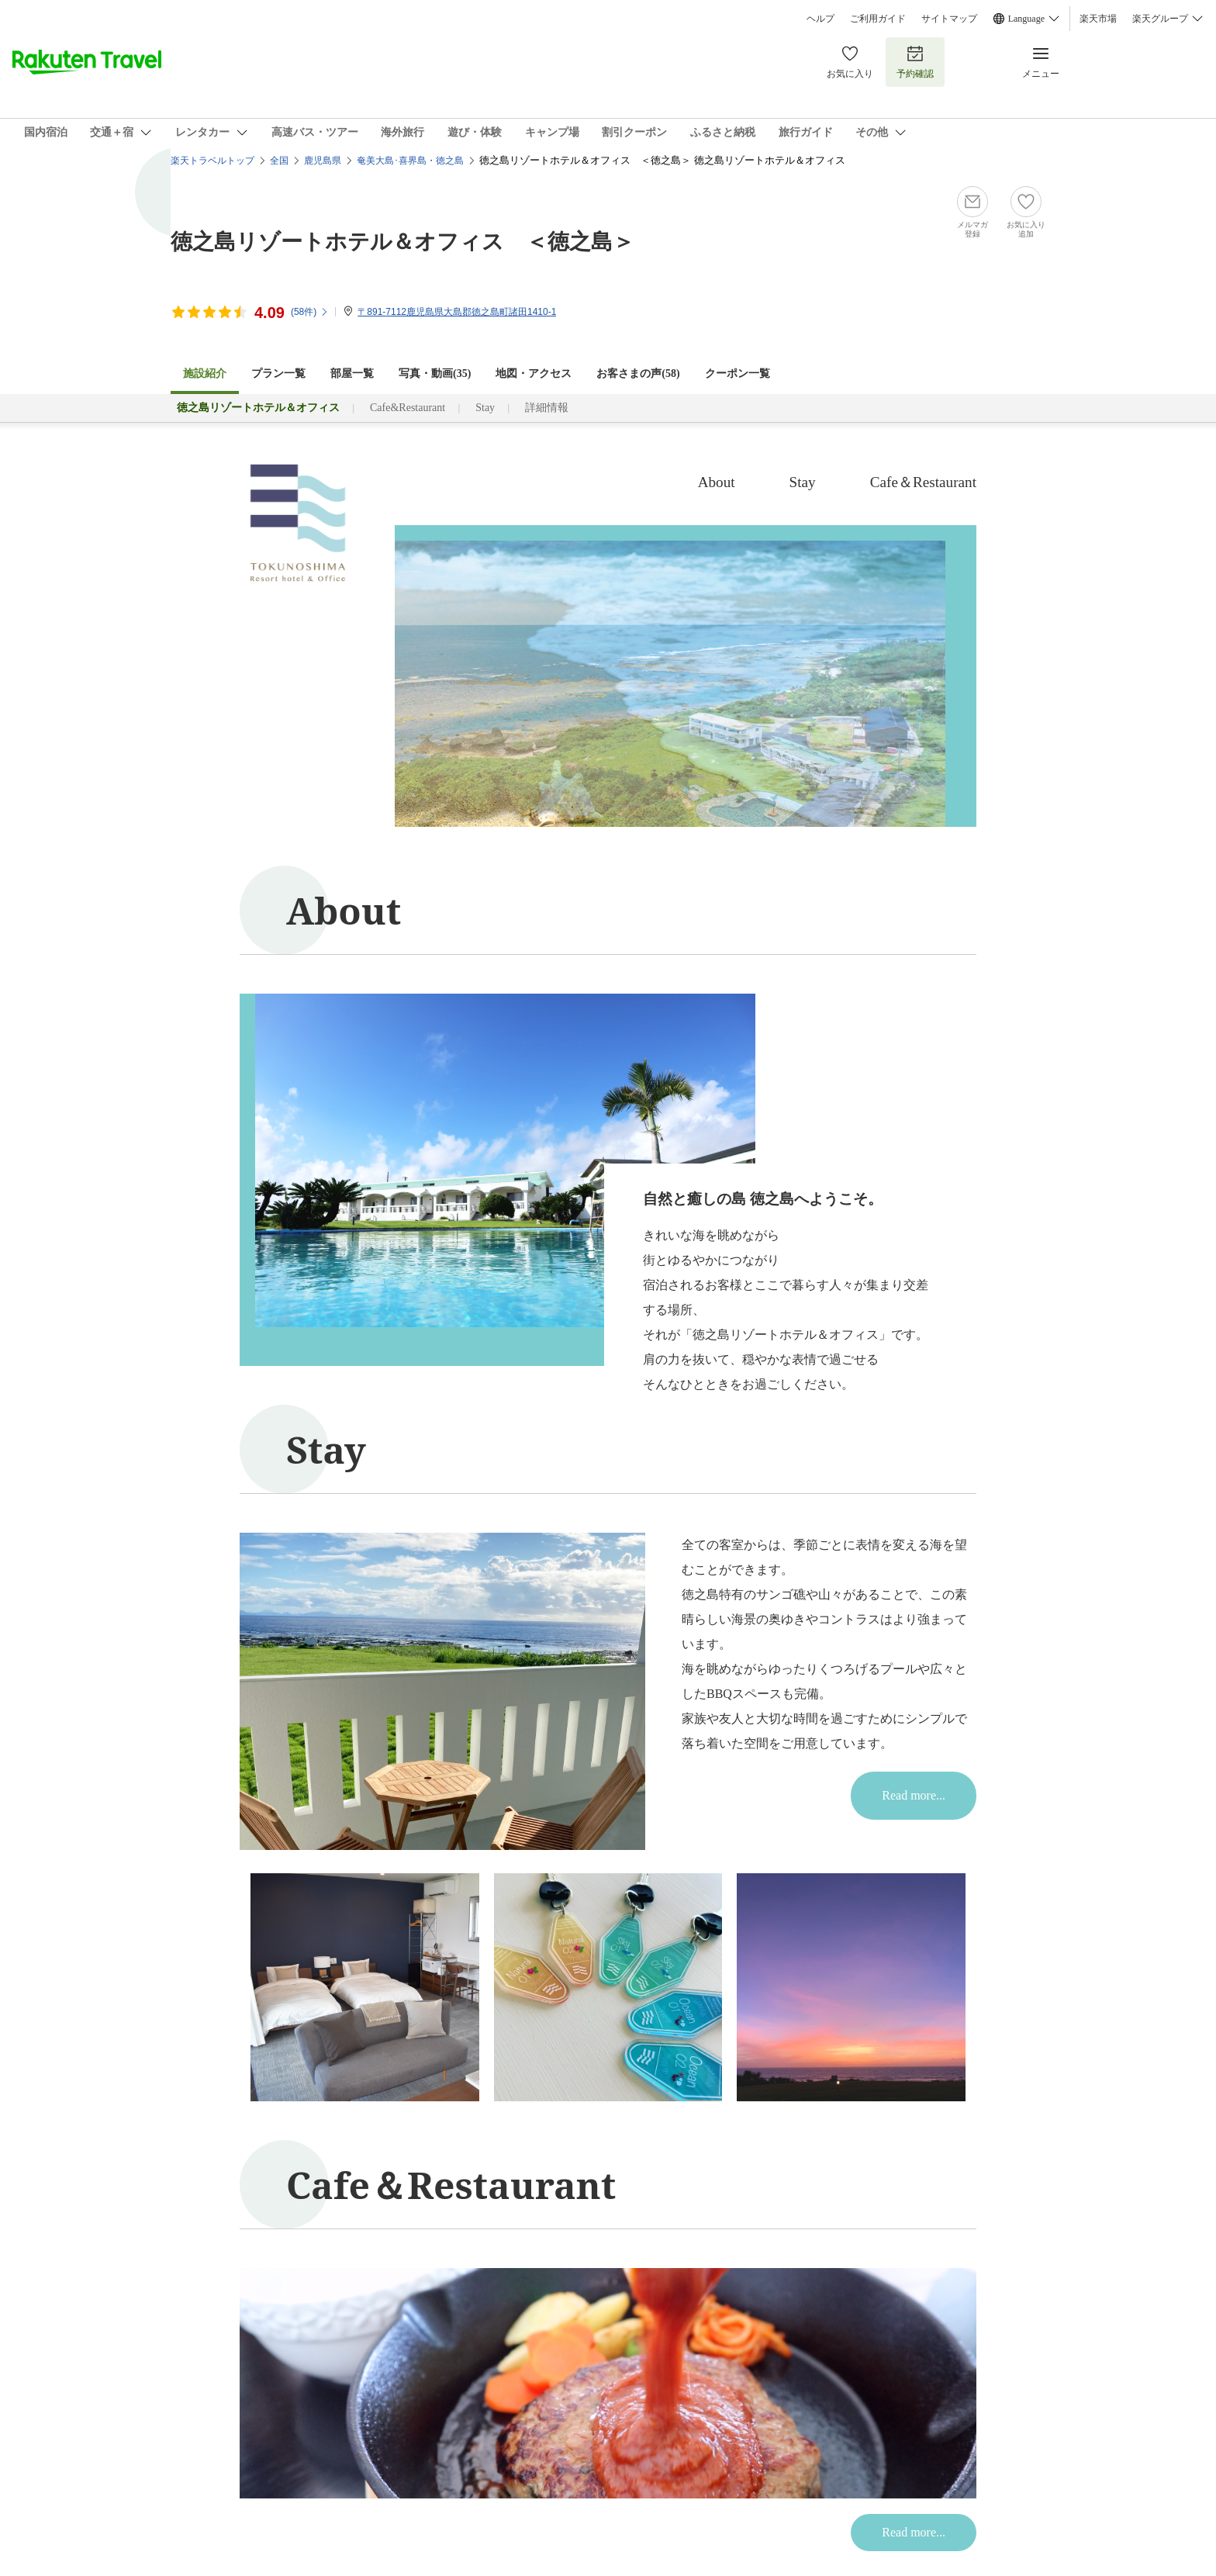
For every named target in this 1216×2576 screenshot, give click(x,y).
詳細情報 (546, 407)
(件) (310, 311)
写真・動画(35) (435, 373)
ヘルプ (820, 18)
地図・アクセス (534, 373)
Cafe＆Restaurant (923, 482)
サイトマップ (949, 18)
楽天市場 (1098, 18)
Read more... (913, 1795)
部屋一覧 (352, 373)
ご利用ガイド (878, 18)
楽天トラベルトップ (212, 160)
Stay (485, 407)
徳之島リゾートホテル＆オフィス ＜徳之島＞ (402, 240)
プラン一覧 (278, 373)
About (716, 482)
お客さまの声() (637, 373)
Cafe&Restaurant (407, 407)
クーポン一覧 (737, 373)
